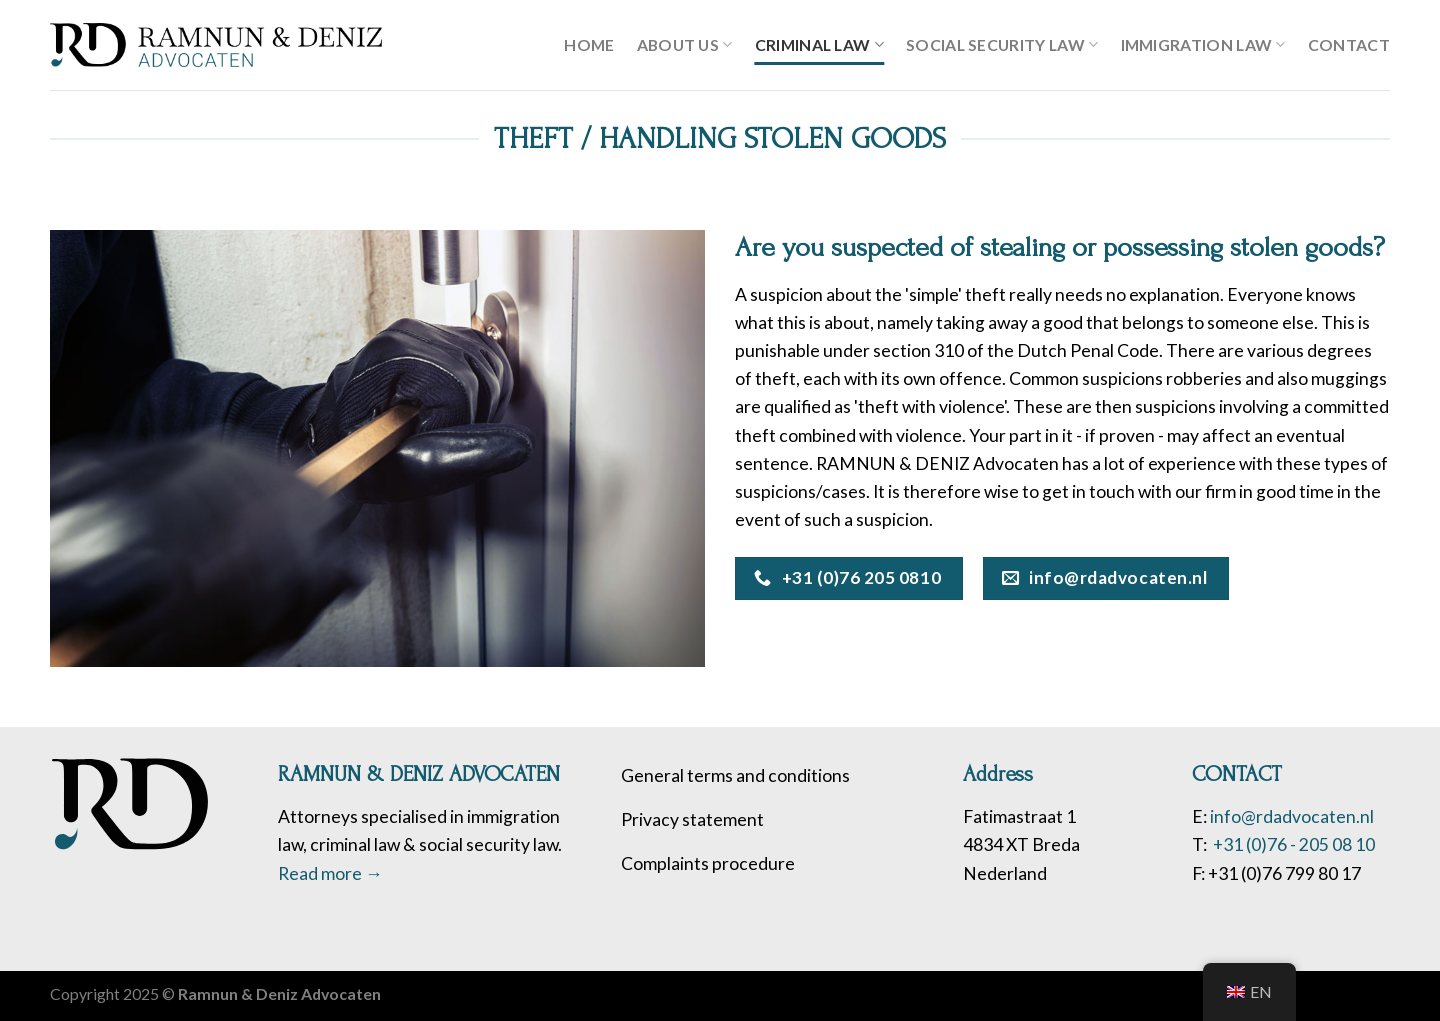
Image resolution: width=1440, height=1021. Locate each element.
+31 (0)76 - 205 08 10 (1292, 844)
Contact (1349, 44)
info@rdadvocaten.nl (1292, 816)
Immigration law (1203, 45)
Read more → (330, 873)
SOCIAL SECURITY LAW (1002, 45)
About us (685, 45)
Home (589, 44)
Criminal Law (819, 45)
